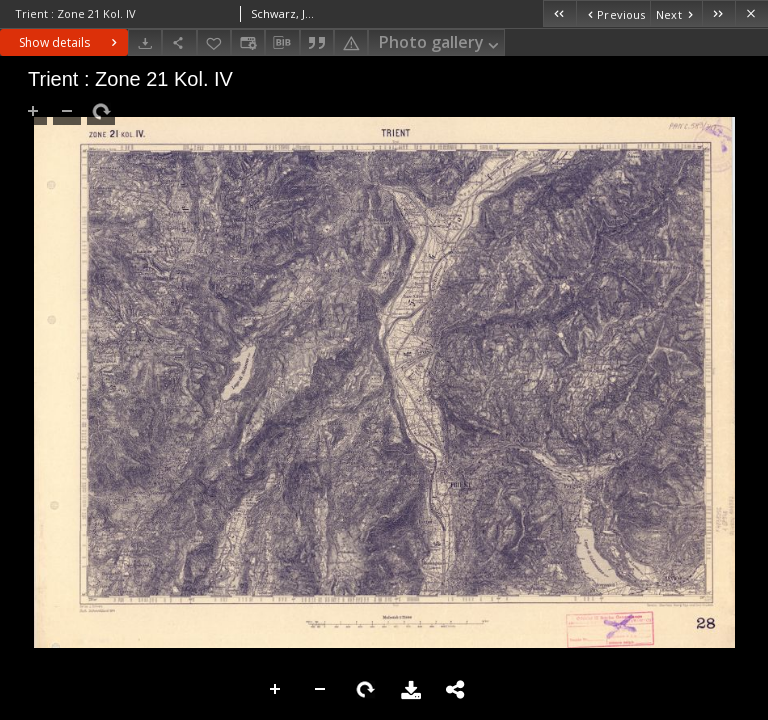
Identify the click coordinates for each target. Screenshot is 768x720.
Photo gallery (440, 43)
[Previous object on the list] (613, 13)
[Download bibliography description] (282, 43)
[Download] (145, 42)
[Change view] (248, 42)
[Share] (179, 42)
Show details (70, 42)
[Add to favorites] (214, 42)
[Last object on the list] (718, 13)
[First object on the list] (559, 13)
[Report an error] (351, 42)
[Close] (751, 13)
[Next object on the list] (676, 13)
